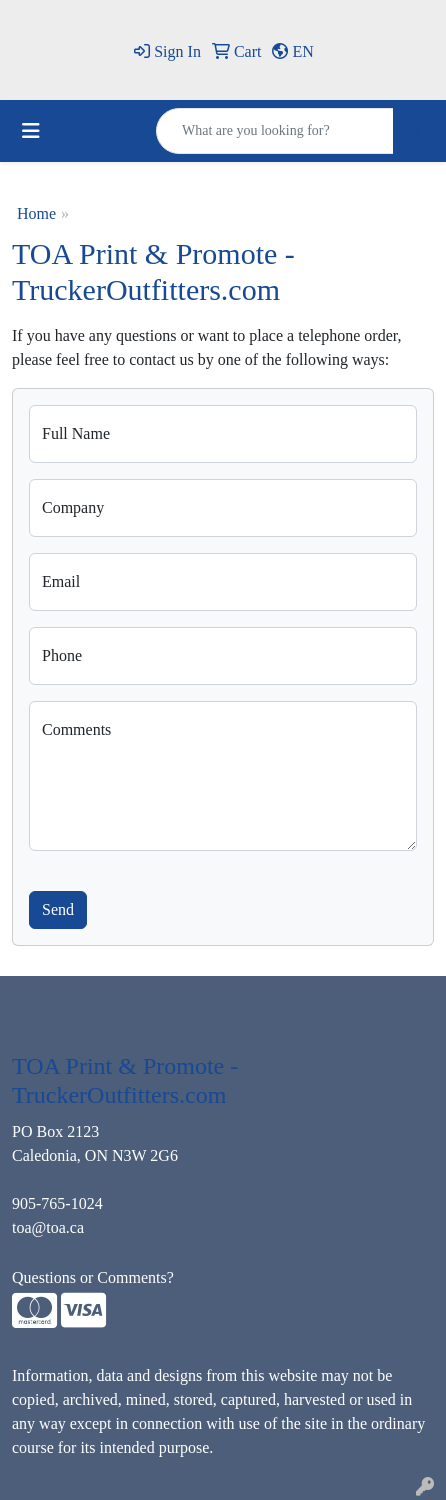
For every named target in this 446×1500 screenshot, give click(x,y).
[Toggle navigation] (31, 131)
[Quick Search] (275, 131)
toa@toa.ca (48, 1227)
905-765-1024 (57, 1203)
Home (36, 213)
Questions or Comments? (93, 1277)
